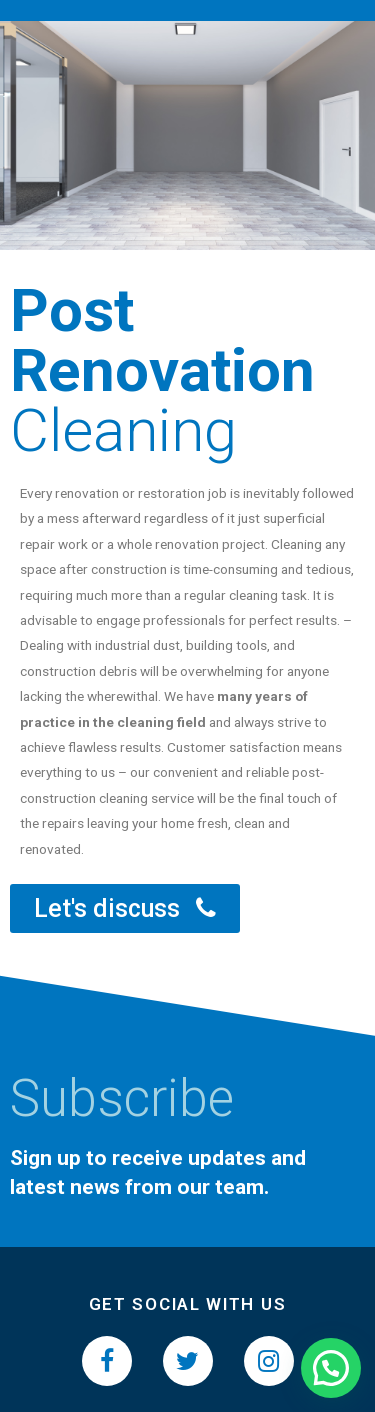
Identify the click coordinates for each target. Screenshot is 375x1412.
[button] (125, 908)
